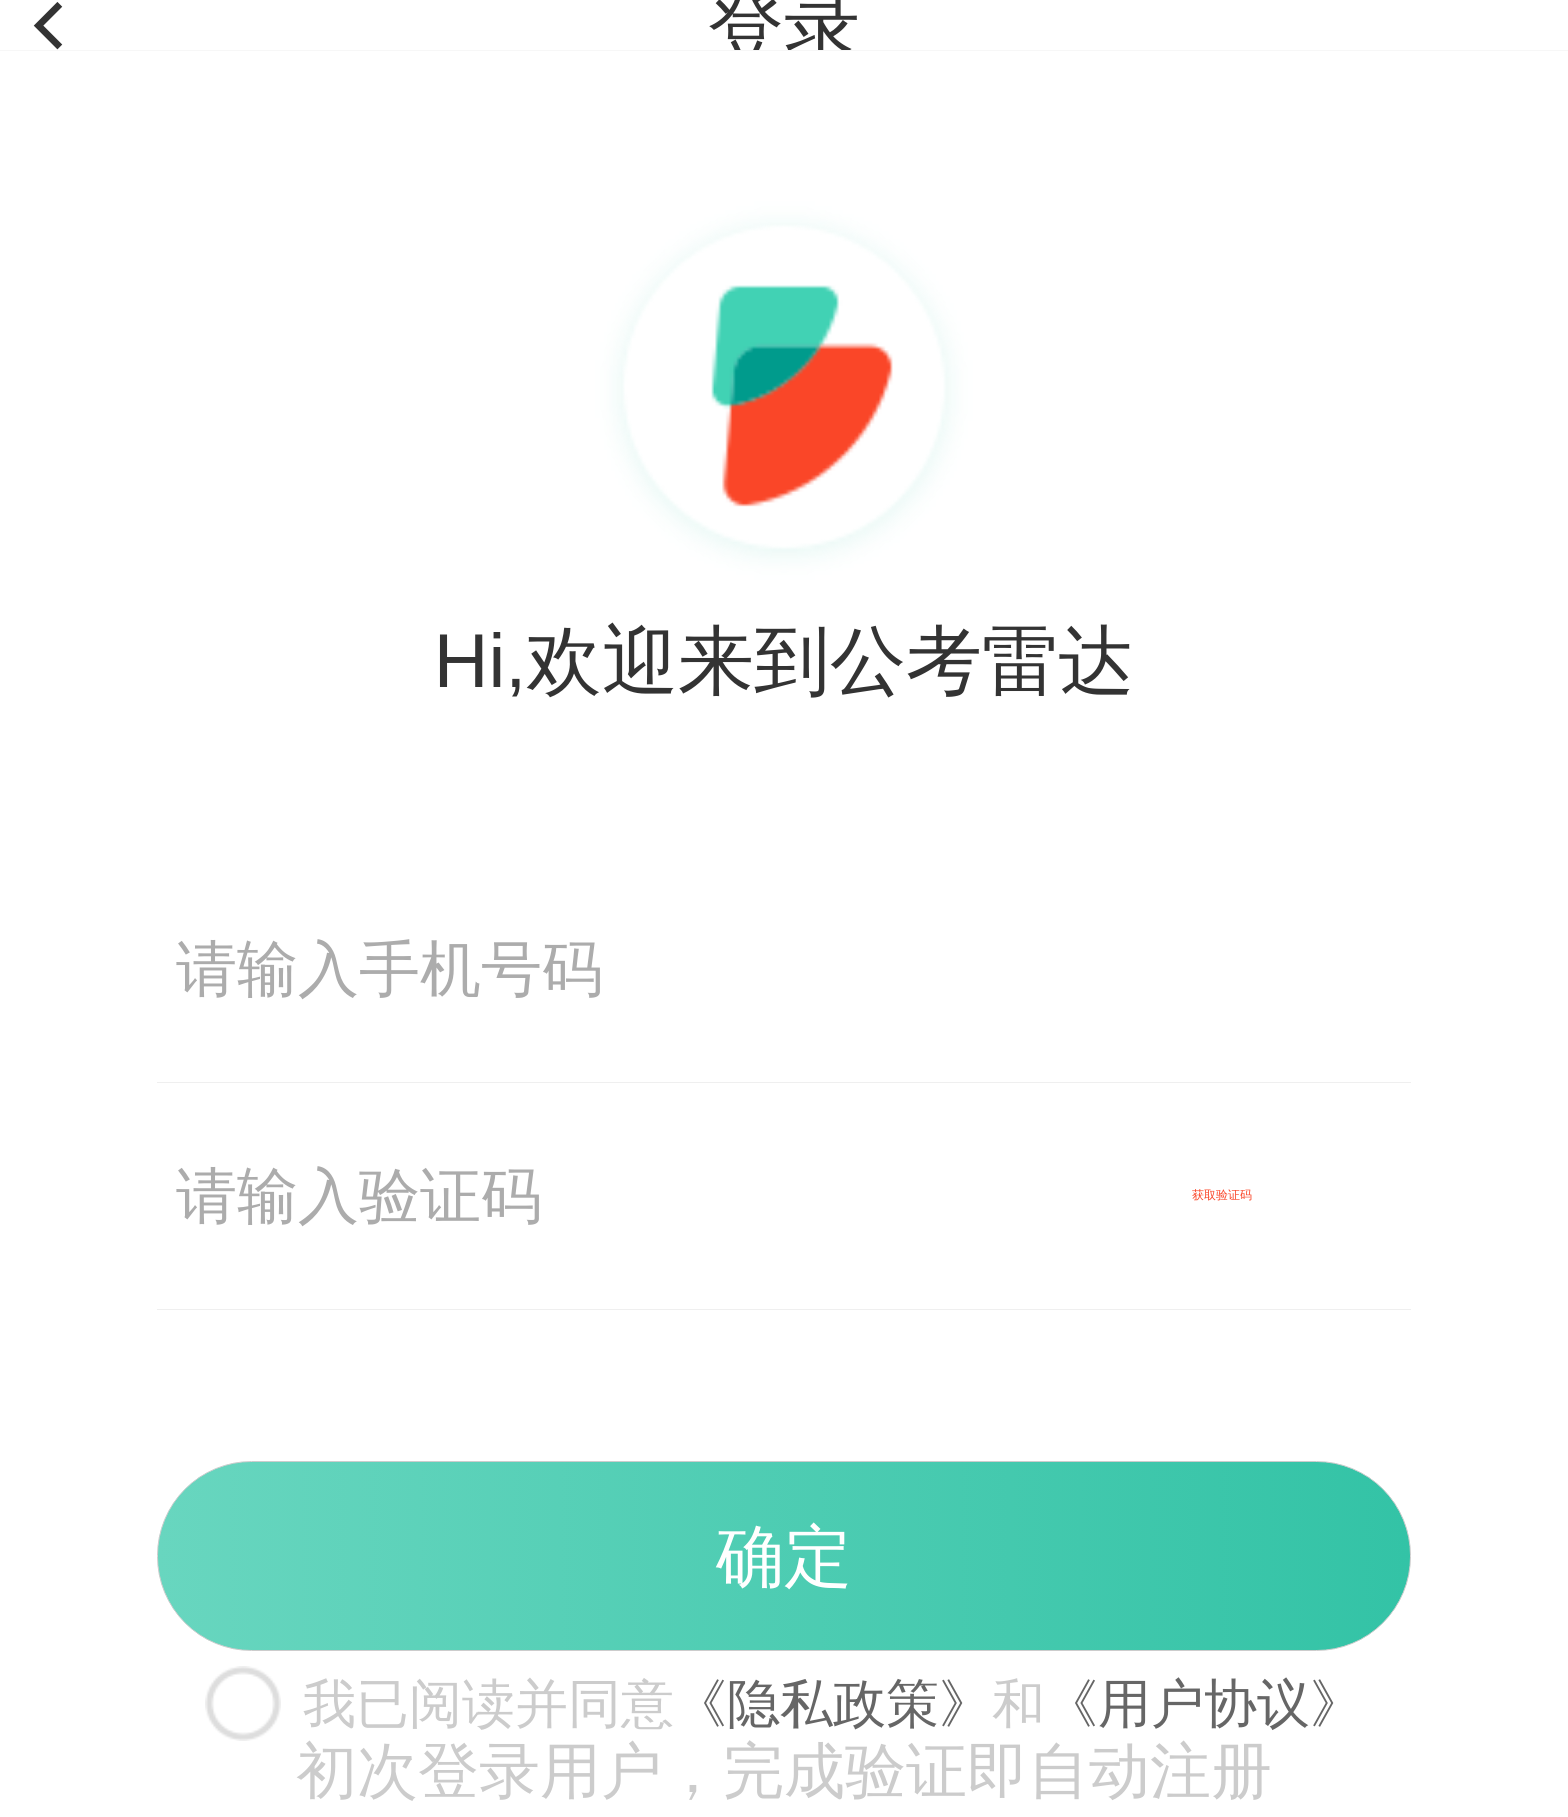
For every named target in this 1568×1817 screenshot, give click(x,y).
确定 (784, 1556)
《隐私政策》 (833, 1703)
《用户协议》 (1204, 1703)
